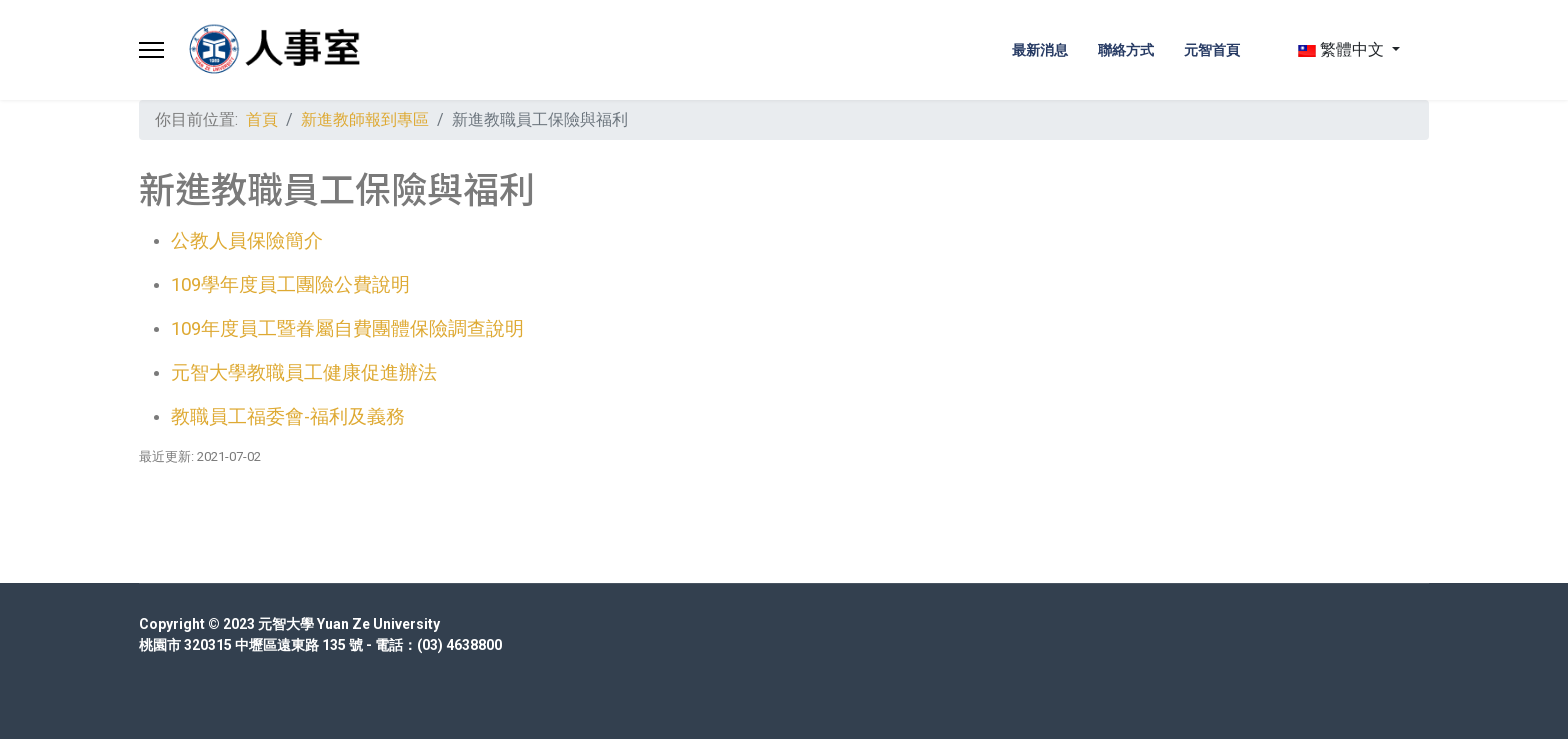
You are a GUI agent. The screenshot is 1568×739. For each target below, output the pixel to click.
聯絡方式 (1126, 50)
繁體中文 (1341, 49)
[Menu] (151, 50)
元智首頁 (1212, 50)
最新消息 (1040, 50)
